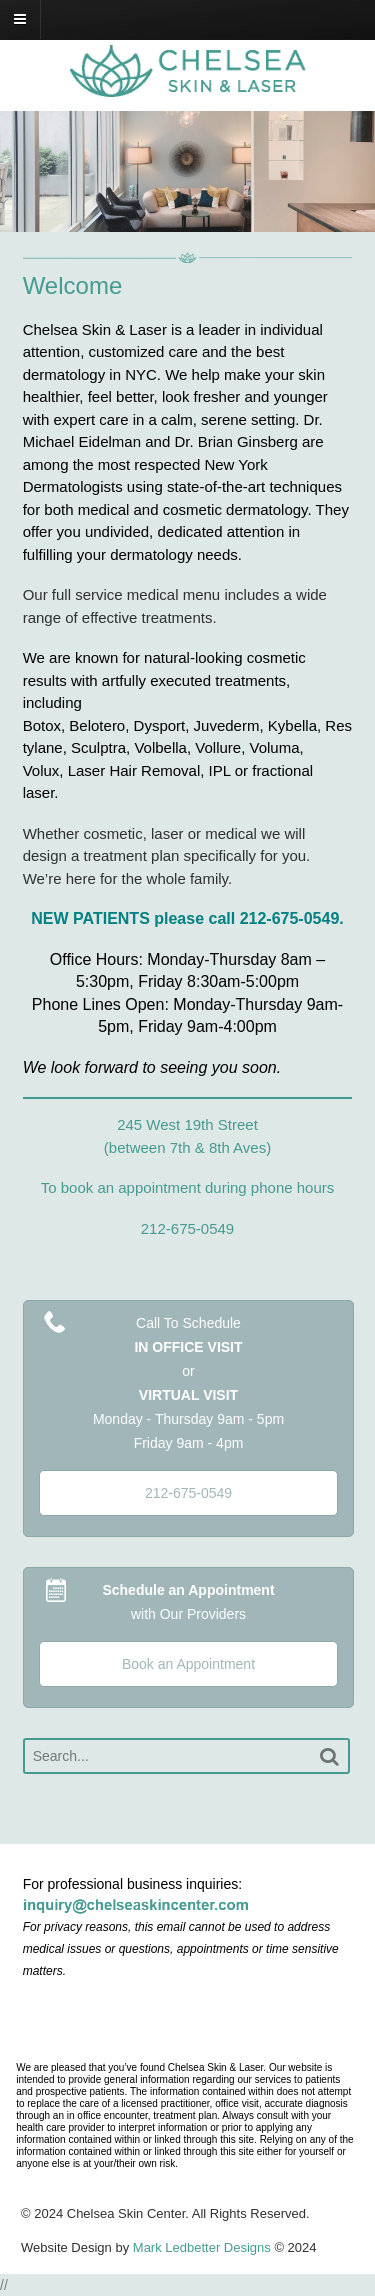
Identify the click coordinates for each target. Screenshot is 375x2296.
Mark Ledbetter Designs (202, 2247)
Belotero (97, 725)
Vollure (218, 747)
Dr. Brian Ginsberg (235, 441)
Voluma (275, 747)
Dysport (160, 725)
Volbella (160, 747)
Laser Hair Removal (134, 770)
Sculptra (98, 747)
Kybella (292, 725)
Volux (41, 770)
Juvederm (227, 725)
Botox (42, 725)
